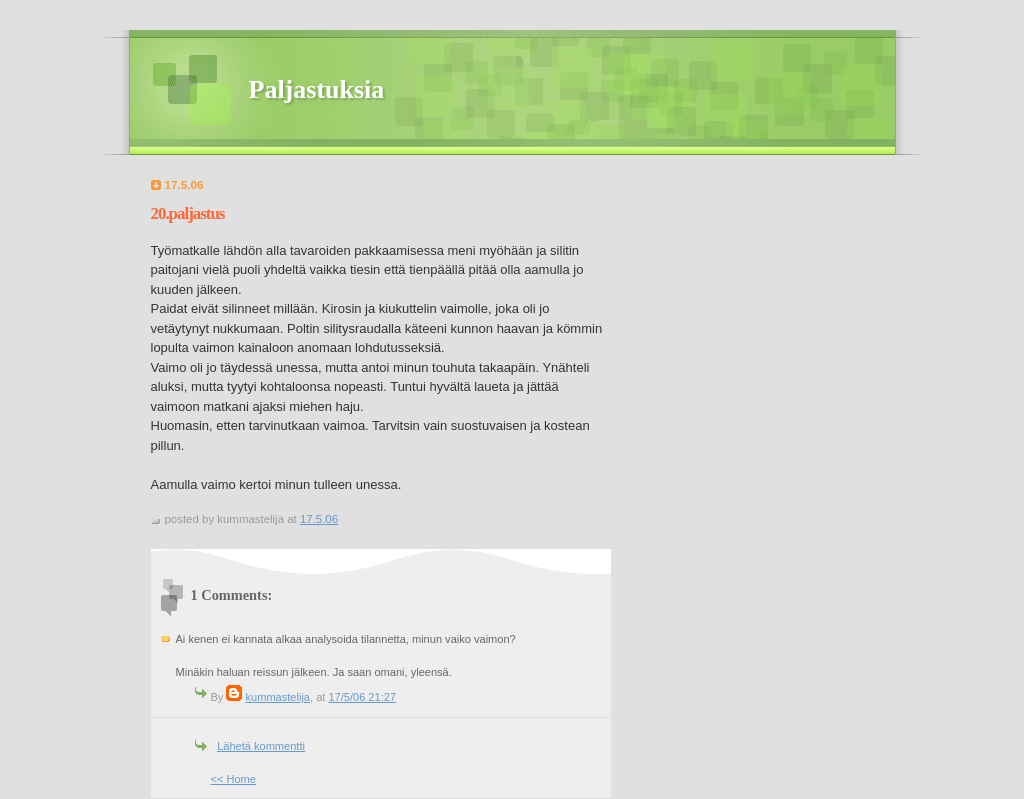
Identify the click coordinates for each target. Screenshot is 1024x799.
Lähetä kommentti (261, 746)
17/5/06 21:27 (362, 697)
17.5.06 (319, 519)
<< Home (233, 779)
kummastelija (278, 697)
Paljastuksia (317, 89)
